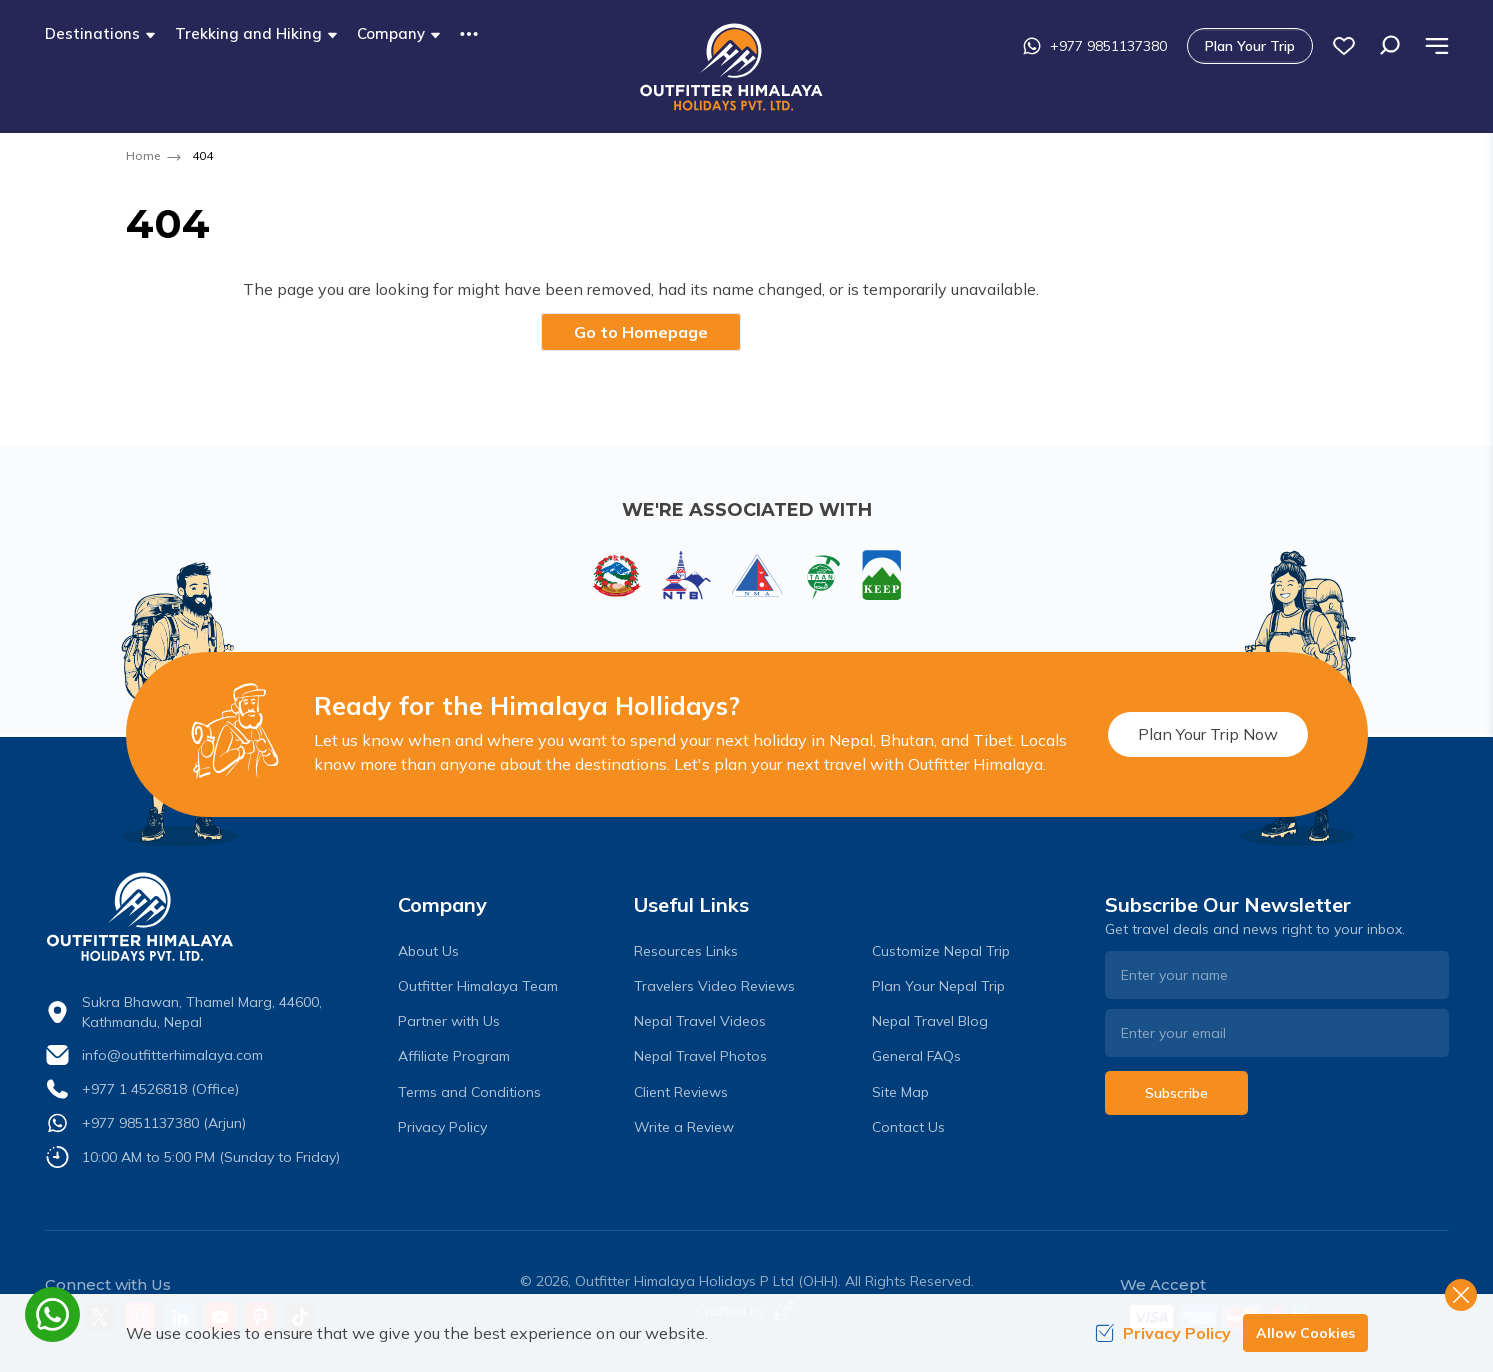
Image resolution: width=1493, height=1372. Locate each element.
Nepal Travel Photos (700, 1056)
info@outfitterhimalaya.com (172, 1055)
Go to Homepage (641, 332)
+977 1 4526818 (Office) (160, 1089)
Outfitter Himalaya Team (478, 986)
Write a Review (684, 1127)
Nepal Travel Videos (700, 1021)
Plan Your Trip (1250, 46)
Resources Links (686, 951)
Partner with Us (449, 1021)
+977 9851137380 (1094, 46)
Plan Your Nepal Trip (938, 986)
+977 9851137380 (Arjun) (164, 1123)
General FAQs (916, 1056)
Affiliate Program (454, 1056)
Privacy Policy (442, 1127)
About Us (428, 951)
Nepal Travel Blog (930, 1021)
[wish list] (1344, 46)
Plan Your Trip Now (1208, 734)
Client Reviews (681, 1092)
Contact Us (908, 1127)
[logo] (217, 917)
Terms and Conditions (469, 1092)
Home (143, 155)
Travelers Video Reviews (714, 986)
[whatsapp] (52, 1314)
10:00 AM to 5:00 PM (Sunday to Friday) (211, 1157)
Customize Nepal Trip (941, 951)
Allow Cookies (1305, 1333)
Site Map (900, 1092)
